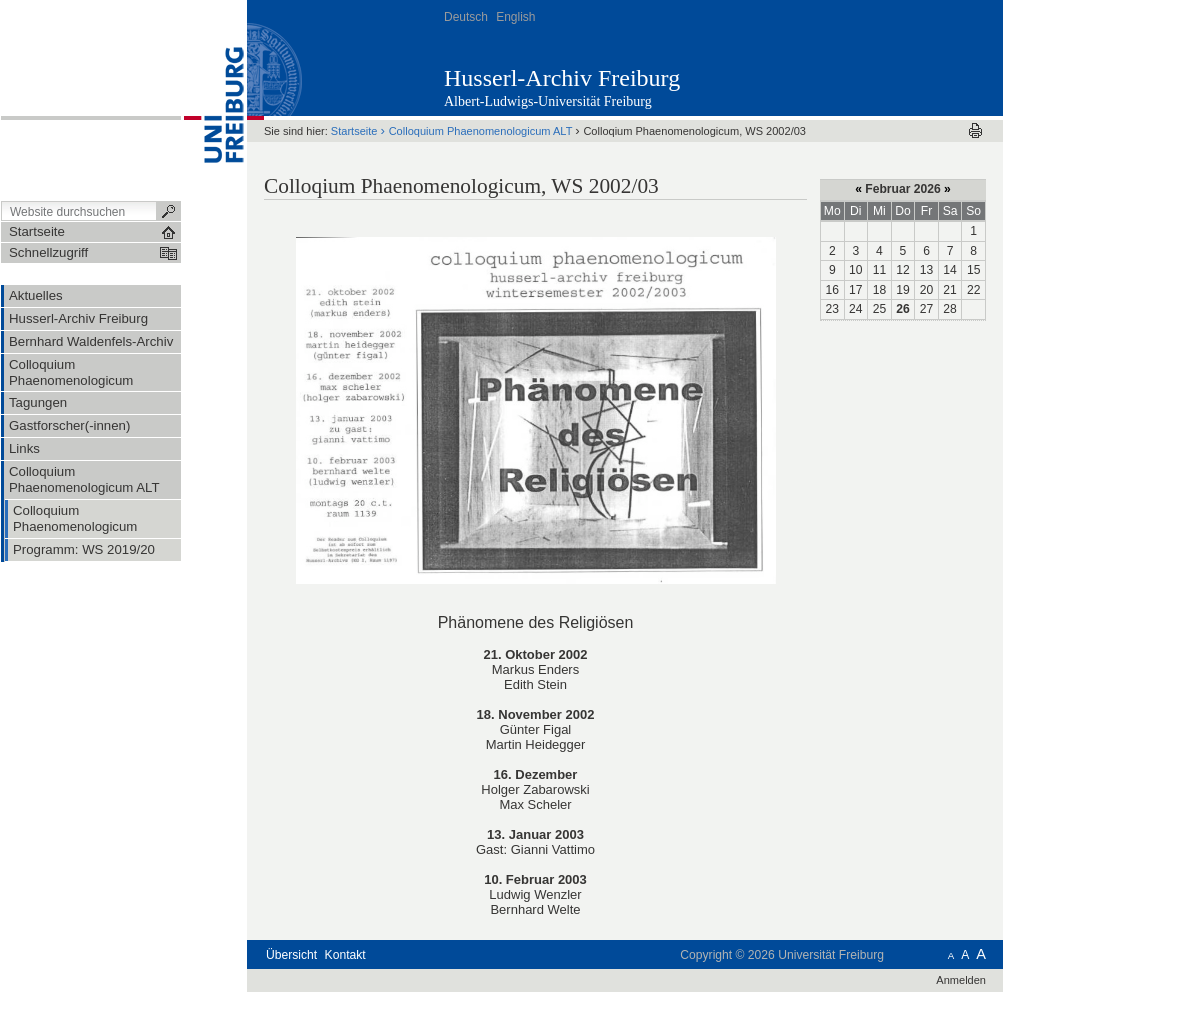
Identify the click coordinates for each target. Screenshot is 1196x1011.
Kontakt (345, 955)
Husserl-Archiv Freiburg (562, 78)
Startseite (354, 131)
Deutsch (466, 17)
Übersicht (291, 955)
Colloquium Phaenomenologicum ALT (481, 131)
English (515, 17)
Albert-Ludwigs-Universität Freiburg (548, 101)
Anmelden (961, 980)
